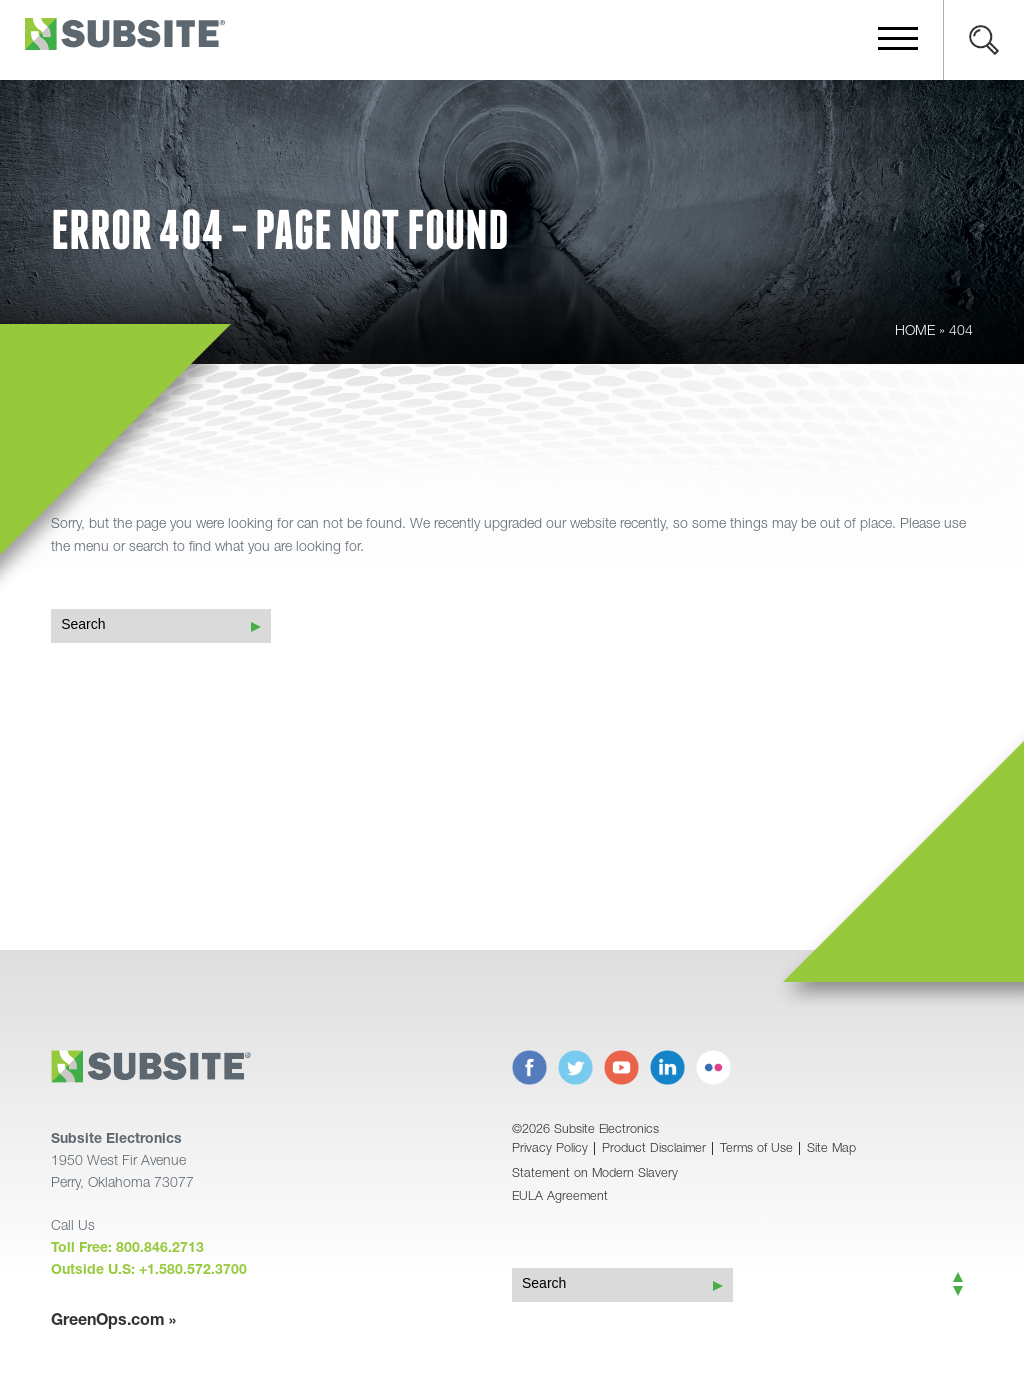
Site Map (831, 1149)
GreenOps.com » (113, 1322)
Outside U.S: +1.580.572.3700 (149, 1271)
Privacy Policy (550, 1149)
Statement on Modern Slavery (595, 1174)
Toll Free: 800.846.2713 (127, 1249)
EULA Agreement (560, 1197)
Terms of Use (756, 1149)
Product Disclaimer (654, 1149)
